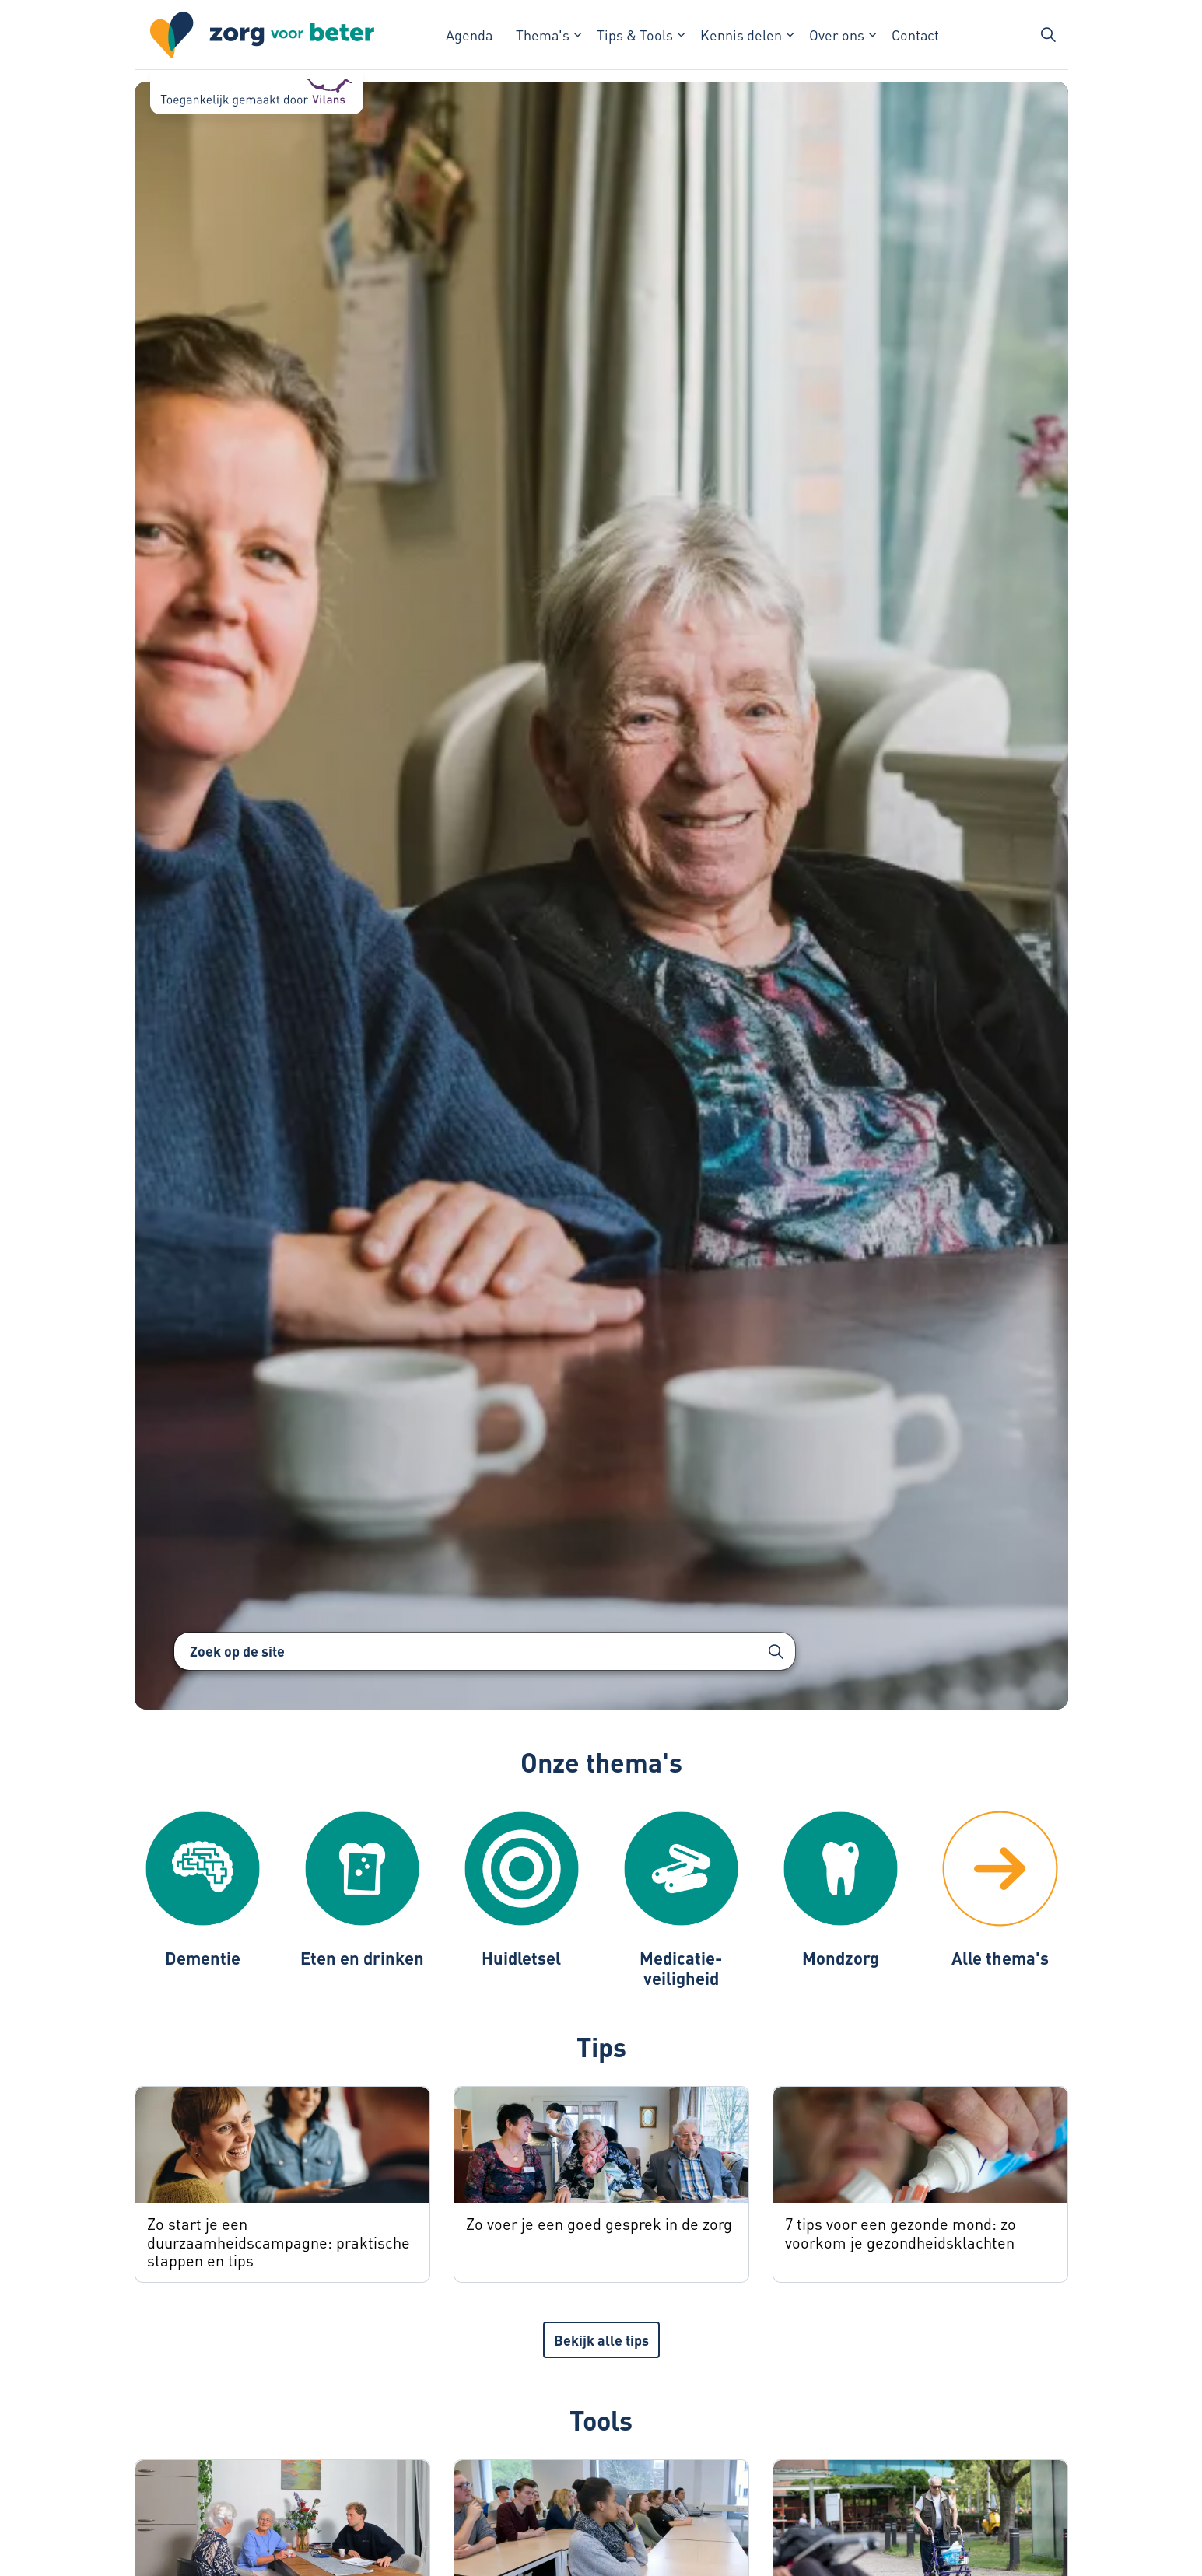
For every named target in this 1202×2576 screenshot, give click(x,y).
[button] (776, 1651)
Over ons (836, 35)
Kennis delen (741, 35)
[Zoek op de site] (484, 1651)
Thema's (542, 35)
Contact (915, 35)
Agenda (469, 35)
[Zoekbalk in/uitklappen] (1048, 35)
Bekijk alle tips (601, 2340)
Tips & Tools (635, 35)
